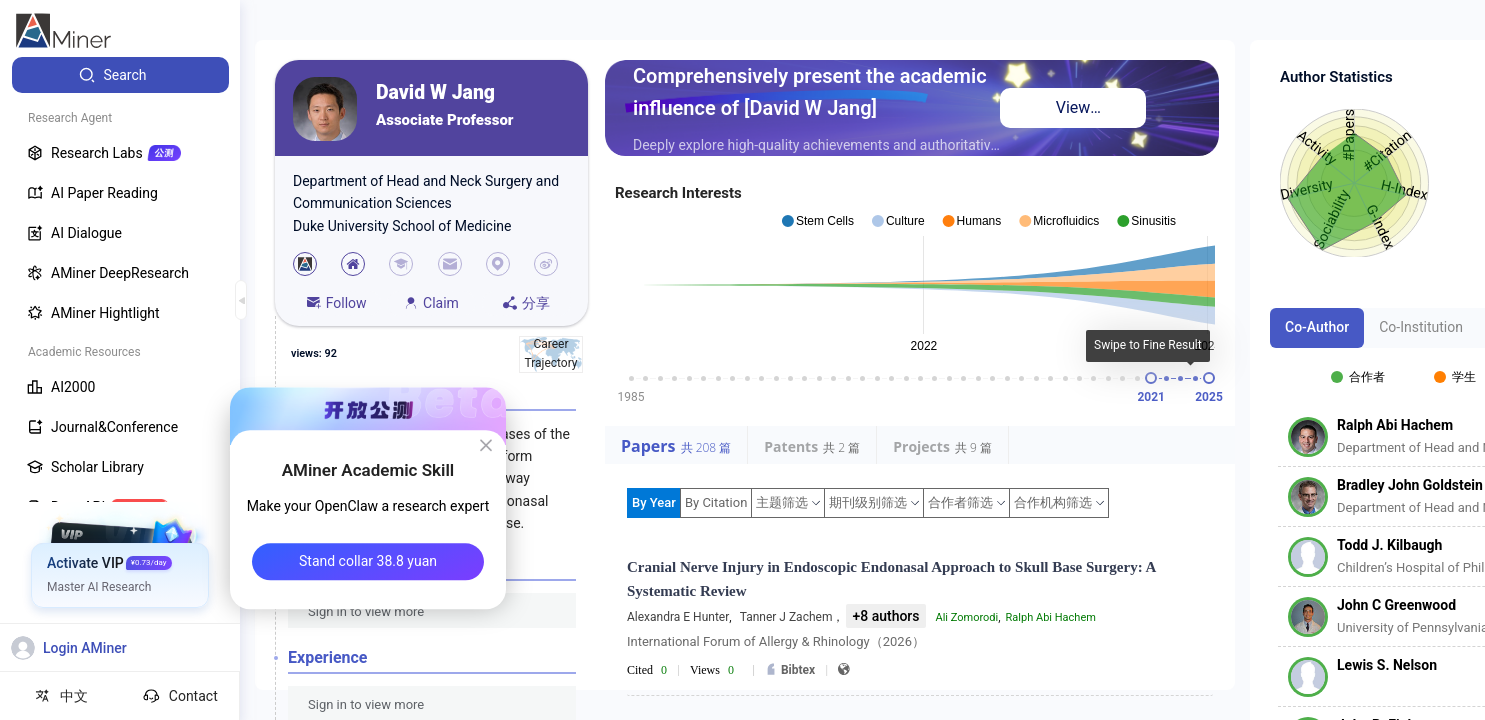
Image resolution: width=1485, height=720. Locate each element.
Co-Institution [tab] (1421, 327)
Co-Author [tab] (1317, 327)
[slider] (1151, 378)
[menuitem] (120, 75)
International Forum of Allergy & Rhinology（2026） (776, 641)
